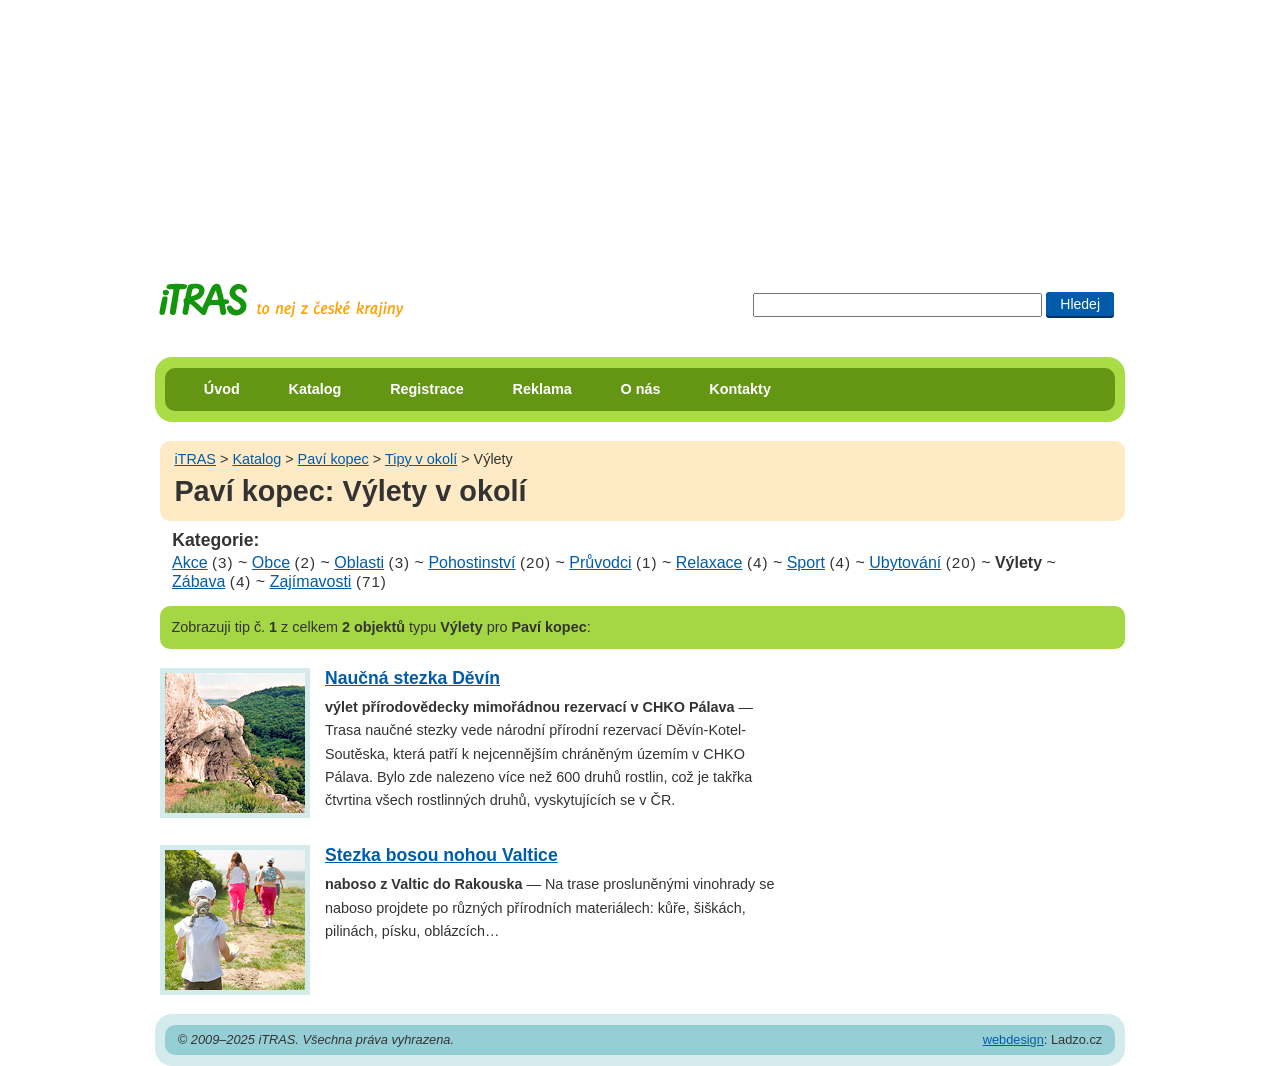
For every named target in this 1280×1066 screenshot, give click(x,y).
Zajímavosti (311, 581)
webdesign (1013, 1039)
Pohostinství (471, 562)
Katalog (315, 389)
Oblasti (359, 562)
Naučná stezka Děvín (412, 678)
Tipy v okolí (421, 459)
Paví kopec (333, 459)
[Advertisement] (640, 125)
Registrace (427, 389)
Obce (271, 562)
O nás (641, 389)
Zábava (198, 581)
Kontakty (740, 389)
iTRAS (195, 459)
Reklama (542, 389)
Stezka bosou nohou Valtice (441, 855)
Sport (806, 562)
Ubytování (905, 562)
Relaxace (709, 562)
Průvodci (600, 562)
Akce (190, 562)
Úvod (222, 389)
